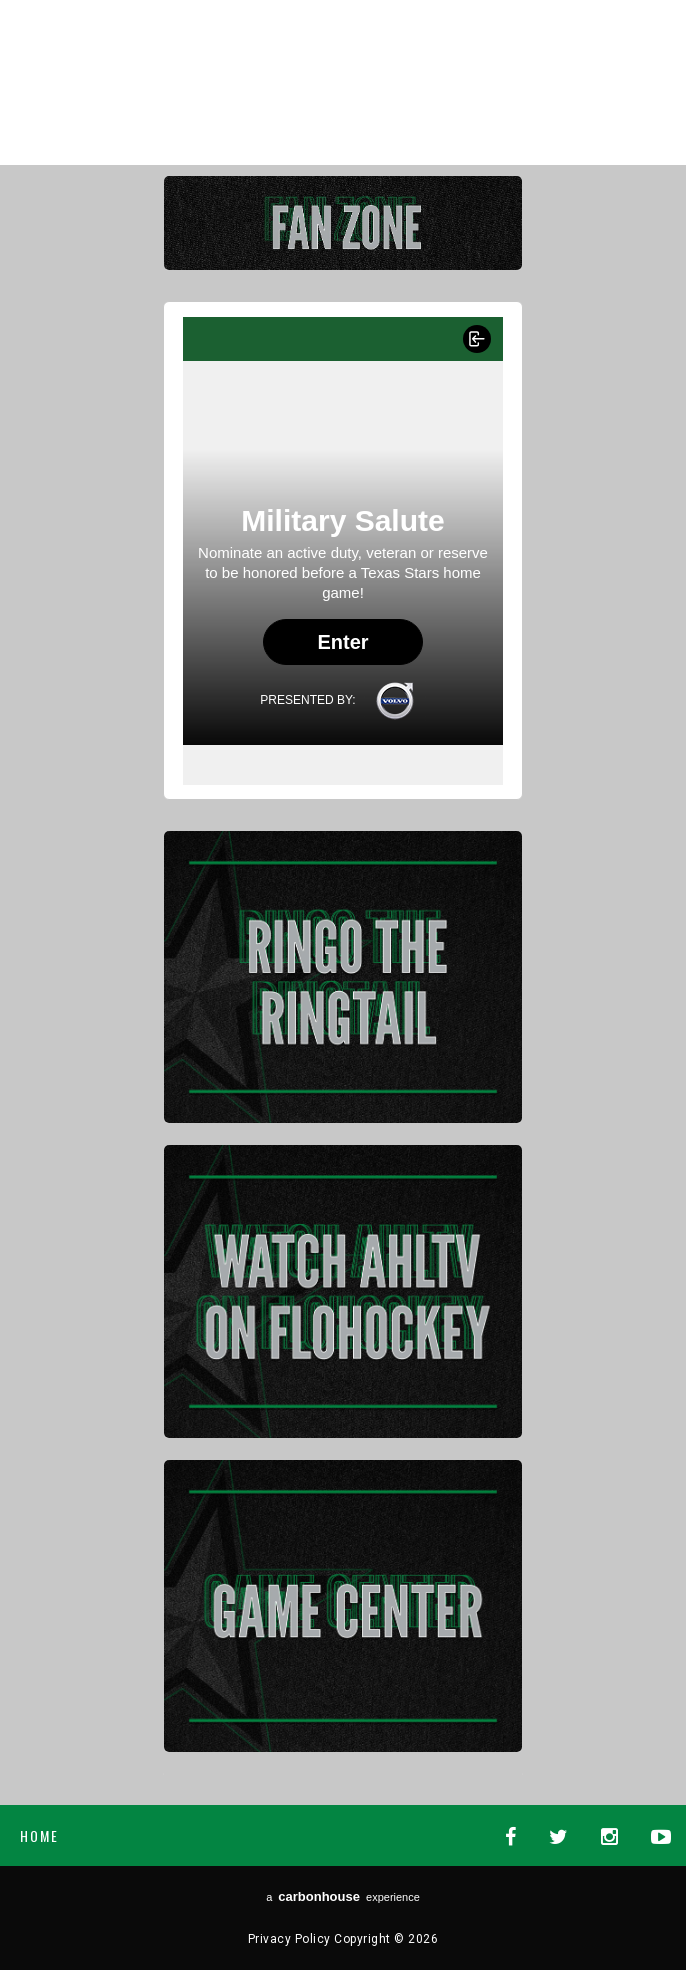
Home (39, 1835)
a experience (343, 1896)
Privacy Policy (289, 1939)
